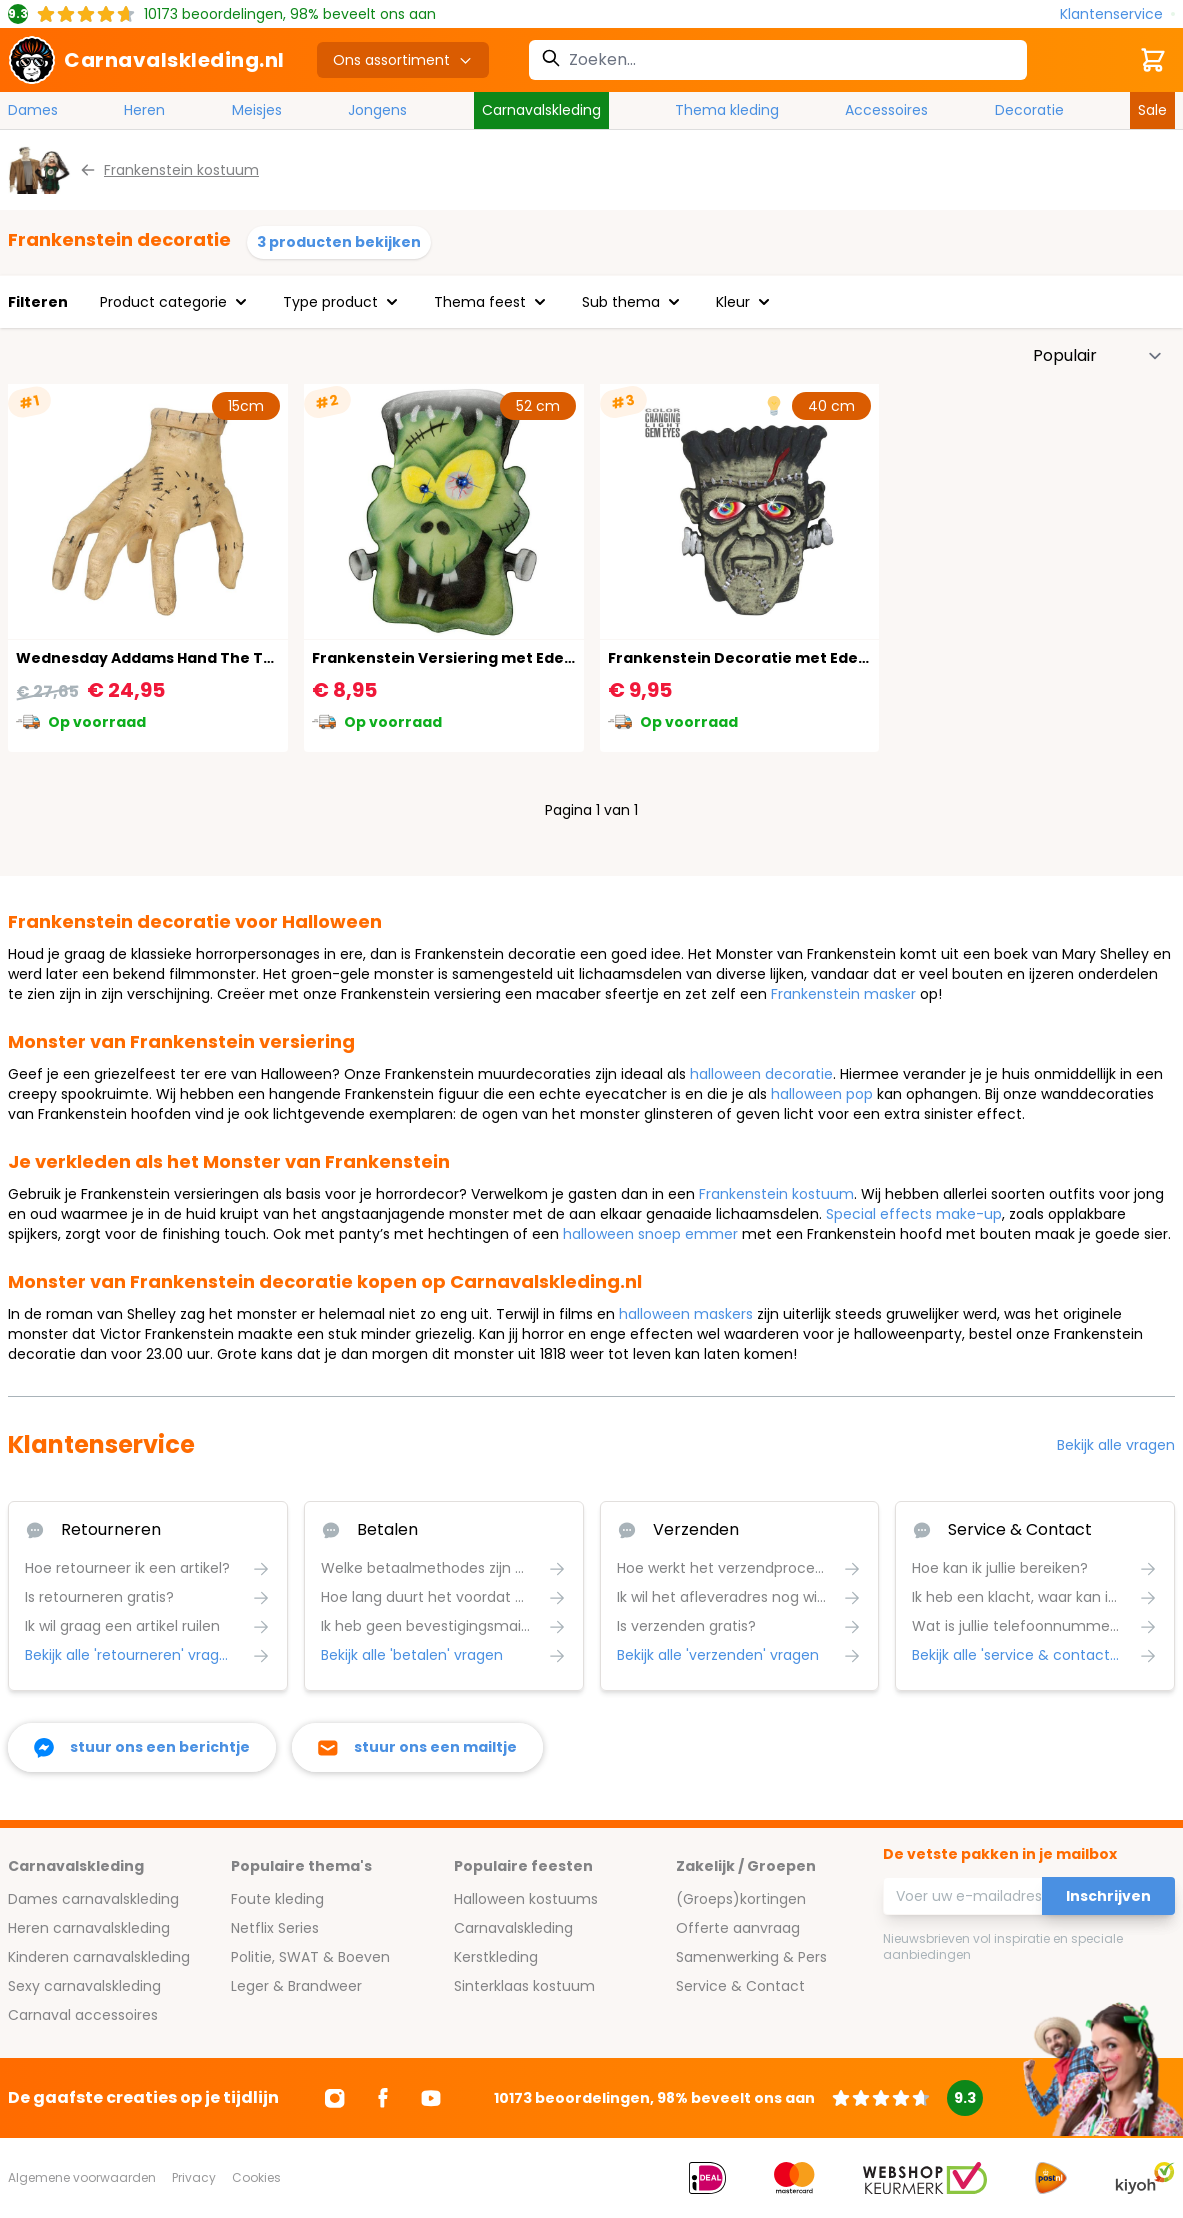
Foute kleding (277, 1899)
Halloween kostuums (526, 1899)
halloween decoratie (761, 1074)
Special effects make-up (914, 1214)
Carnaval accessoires (83, 2015)
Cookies (256, 2177)
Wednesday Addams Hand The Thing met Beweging (213, 658)
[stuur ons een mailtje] (417, 1747)
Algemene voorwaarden (82, 2177)
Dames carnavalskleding (93, 1899)
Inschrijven (1108, 1896)
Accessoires (886, 110)
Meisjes (257, 110)
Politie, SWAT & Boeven (310, 1957)
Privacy (194, 2177)
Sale (1152, 110)
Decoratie (1029, 110)
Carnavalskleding (541, 110)
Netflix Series (275, 1928)
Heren (144, 110)
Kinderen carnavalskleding (99, 1957)
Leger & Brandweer (296, 1986)
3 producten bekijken (339, 242)
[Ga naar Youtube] (431, 2098)
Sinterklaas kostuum (524, 1986)
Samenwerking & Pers (751, 1957)
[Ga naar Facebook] (383, 2098)
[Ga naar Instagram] (335, 2098)
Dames (33, 110)
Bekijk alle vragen (1116, 1445)
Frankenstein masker (843, 994)
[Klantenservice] (1117, 14)
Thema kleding (727, 110)
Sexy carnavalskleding (84, 1986)
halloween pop (822, 1094)
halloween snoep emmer (650, 1234)
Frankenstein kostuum (776, 1194)
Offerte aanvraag (738, 1928)
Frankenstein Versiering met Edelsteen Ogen (485, 658)
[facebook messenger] (142, 1747)
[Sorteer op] (1098, 356)
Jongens (377, 110)
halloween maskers (686, 1314)
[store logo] (146, 60)
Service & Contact (740, 1986)
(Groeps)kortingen (741, 1899)
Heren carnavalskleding (89, 1928)
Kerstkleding (496, 1957)
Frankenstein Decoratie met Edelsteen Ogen (780, 658)
